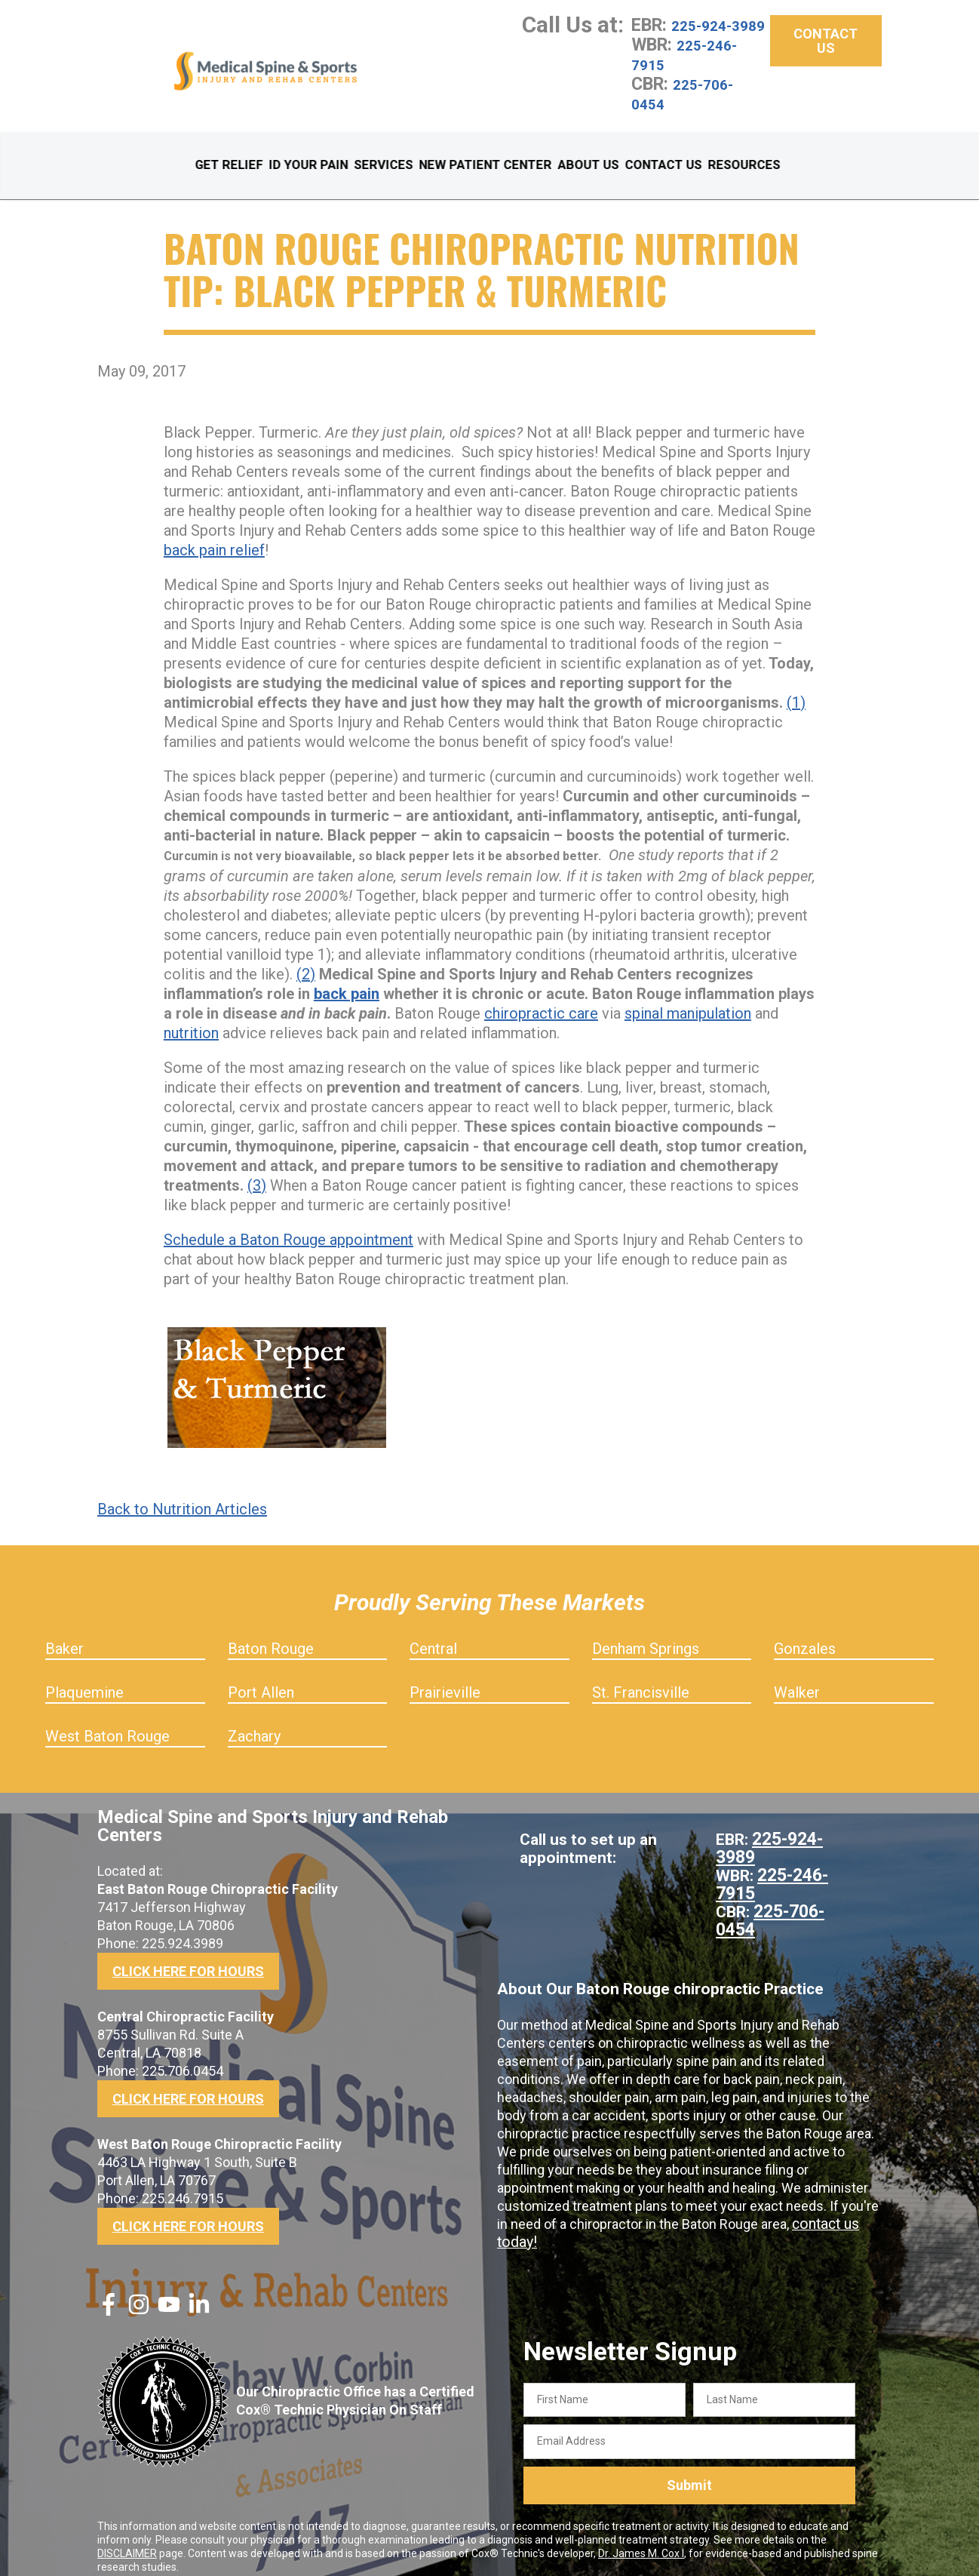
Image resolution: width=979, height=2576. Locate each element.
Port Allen (261, 1680)
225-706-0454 (692, 113)
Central (433, 1636)
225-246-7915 (694, 74)
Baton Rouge (271, 1636)
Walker (797, 1680)
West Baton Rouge (107, 1723)
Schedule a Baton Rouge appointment (288, 1227)
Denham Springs (645, 1636)
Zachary (254, 1723)
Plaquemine (84, 1680)
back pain (346, 981)
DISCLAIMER (127, 2541)
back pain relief (214, 537)
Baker (64, 1636)
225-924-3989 (691, 34)
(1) (796, 690)
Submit (689, 2473)
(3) (256, 1173)
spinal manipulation (688, 1000)
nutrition (191, 1020)
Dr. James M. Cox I (641, 2541)
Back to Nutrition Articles (182, 1496)
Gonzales (805, 1636)
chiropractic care (541, 1000)
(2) (305, 961)
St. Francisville (640, 1680)
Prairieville (445, 1680)
